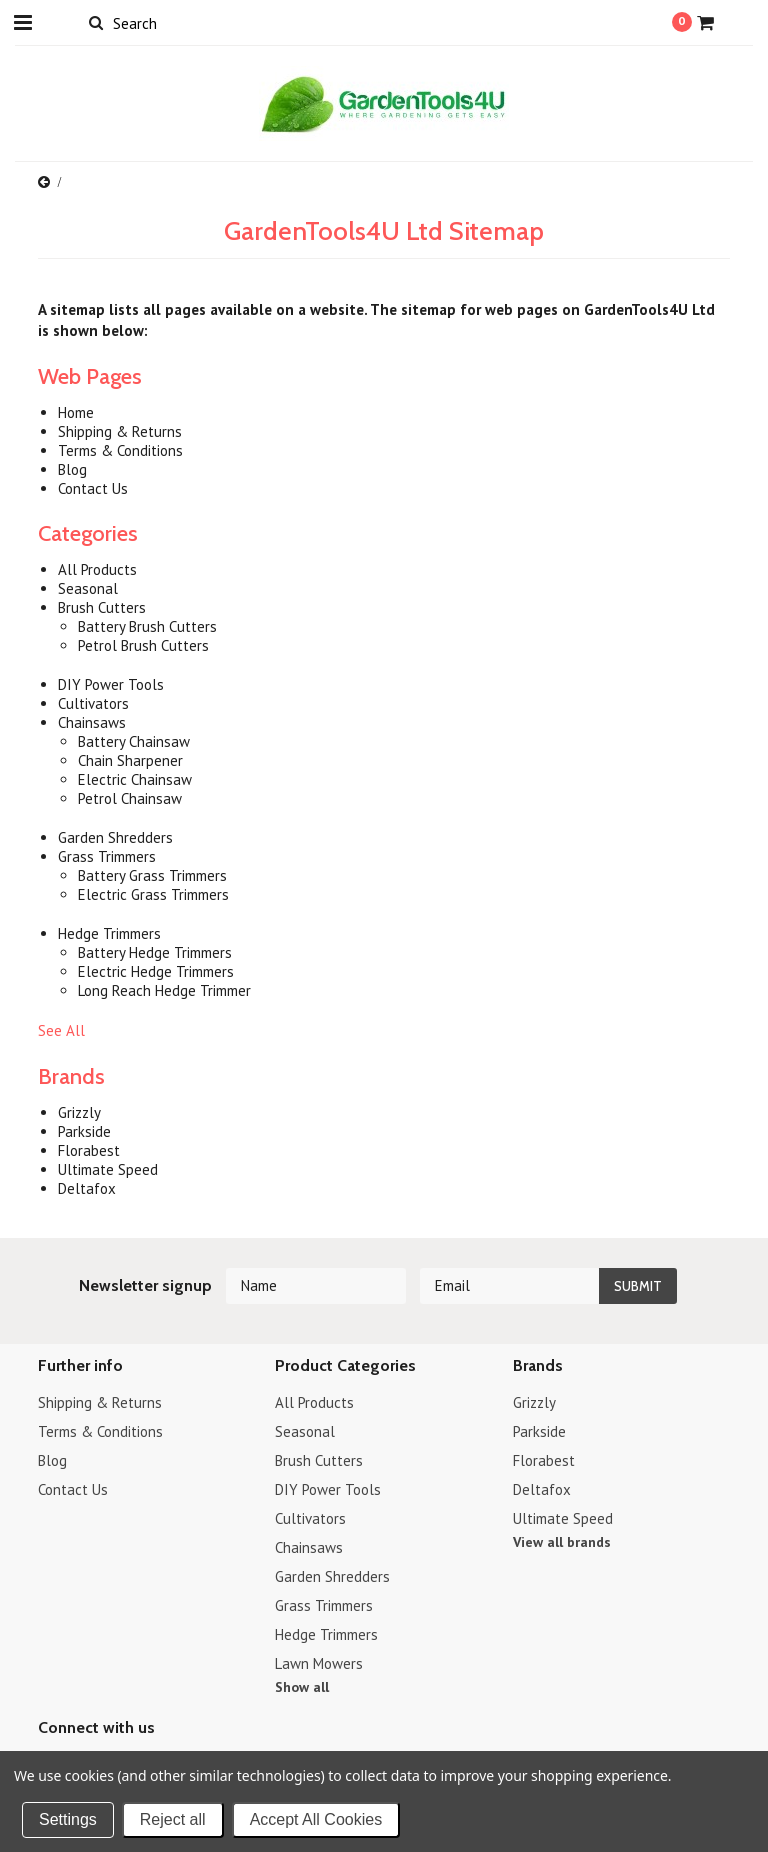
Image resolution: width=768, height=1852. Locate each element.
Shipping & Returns (100, 1402)
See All (61, 1030)
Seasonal (305, 1431)
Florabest (544, 1460)
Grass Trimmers (324, 1605)
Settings (68, 1819)
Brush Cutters (319, 1460)
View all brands (562, 1542)
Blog (52, 1460)
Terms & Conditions (100, 1431)
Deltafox (542, 1489)
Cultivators (310, 1518)
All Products (314, 1402)
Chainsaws (309, 1547)
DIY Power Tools (328, 1489)
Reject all (173, 1819)
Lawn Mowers (319, 1663)
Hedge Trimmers (326, 1634)
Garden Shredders (332, 1576)
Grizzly (534, 1402)
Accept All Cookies (316, 1819)
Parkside (539, 1431)
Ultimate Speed (563, 1518)
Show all (302, 1687)
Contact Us (73, 1489)
